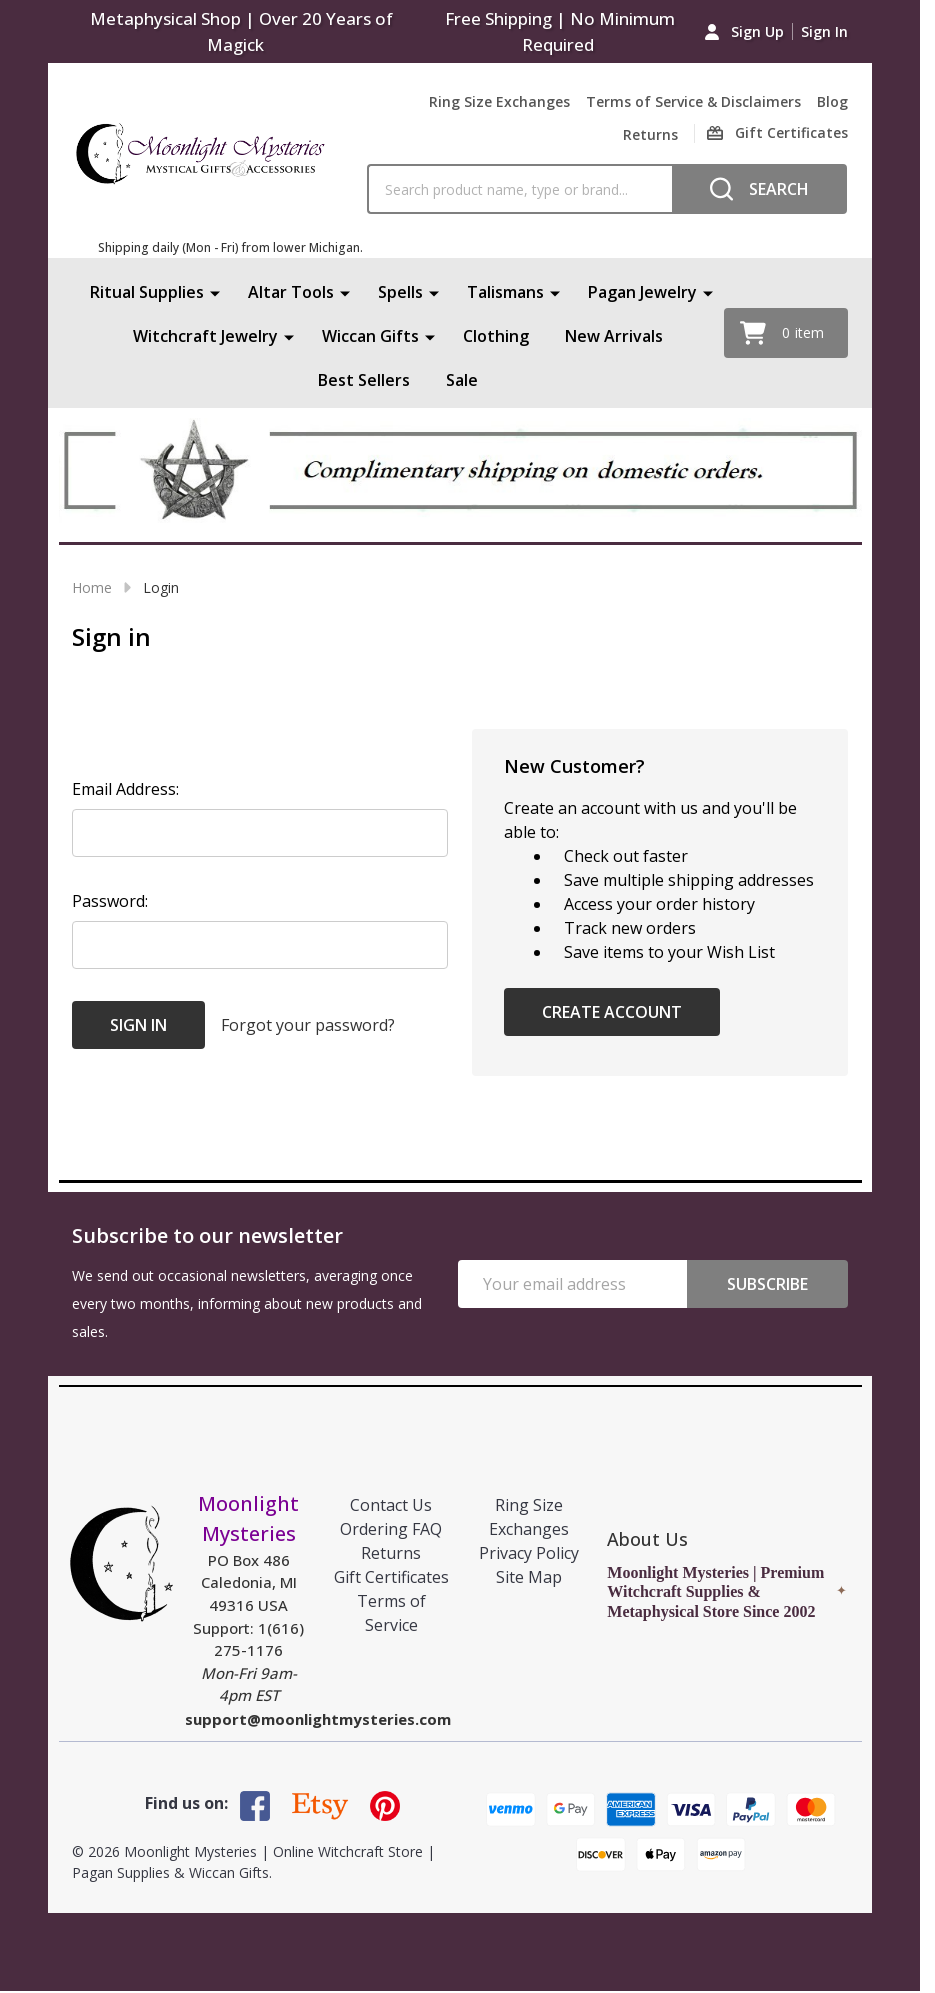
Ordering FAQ (391, 1529)
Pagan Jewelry (642, 292)
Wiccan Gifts (370, 336)
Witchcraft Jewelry (205, 336)
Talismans (505, 292)
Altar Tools (291, 292)
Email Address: (125, 789)
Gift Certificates (391, 1577)
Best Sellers (364, 380)
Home (92, 587)
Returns (650, 134)
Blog (832, 101)
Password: (110, 901)
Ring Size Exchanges (499, 101)
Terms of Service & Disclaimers (693, 101)
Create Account (612, 1012)
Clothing (496, 336)
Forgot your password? (308, 1025)
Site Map (529, 1577)
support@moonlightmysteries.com (318, 1719)
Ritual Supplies (147, 292)
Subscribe (767, 1284)
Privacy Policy (529, 1553)
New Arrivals (614, 336)
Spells (400, 292)
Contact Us (391, 1505)
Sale (462, 380)
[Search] (759, 189)
